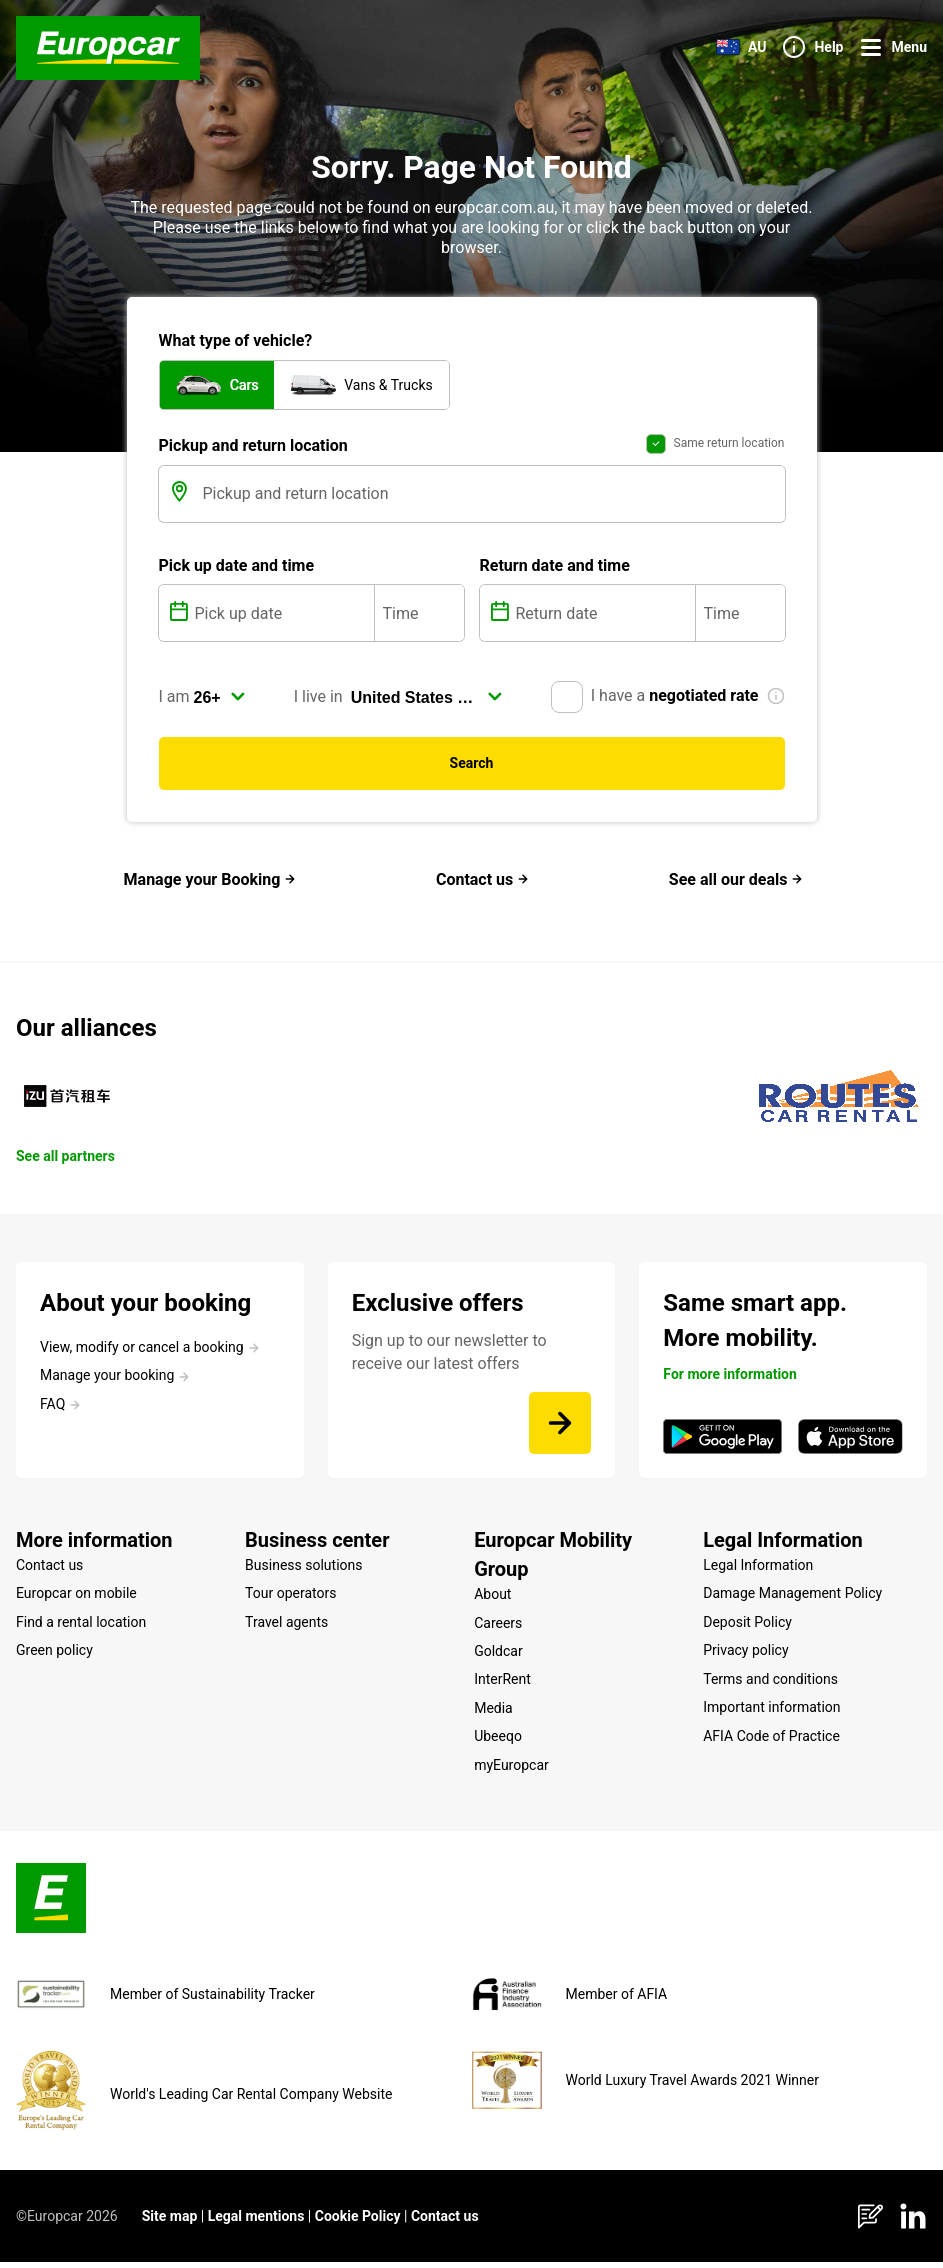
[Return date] (603, 619)
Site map (170, 2222)
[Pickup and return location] (492, 500)
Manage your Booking (210, 885)
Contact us (482, 885)
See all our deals (736, 885)
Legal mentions (256, 2222)
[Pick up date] (282, 619)
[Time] (419, 619)
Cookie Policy (358, 2222)
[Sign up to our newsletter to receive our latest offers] (560, 1429)
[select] (220, 703)
